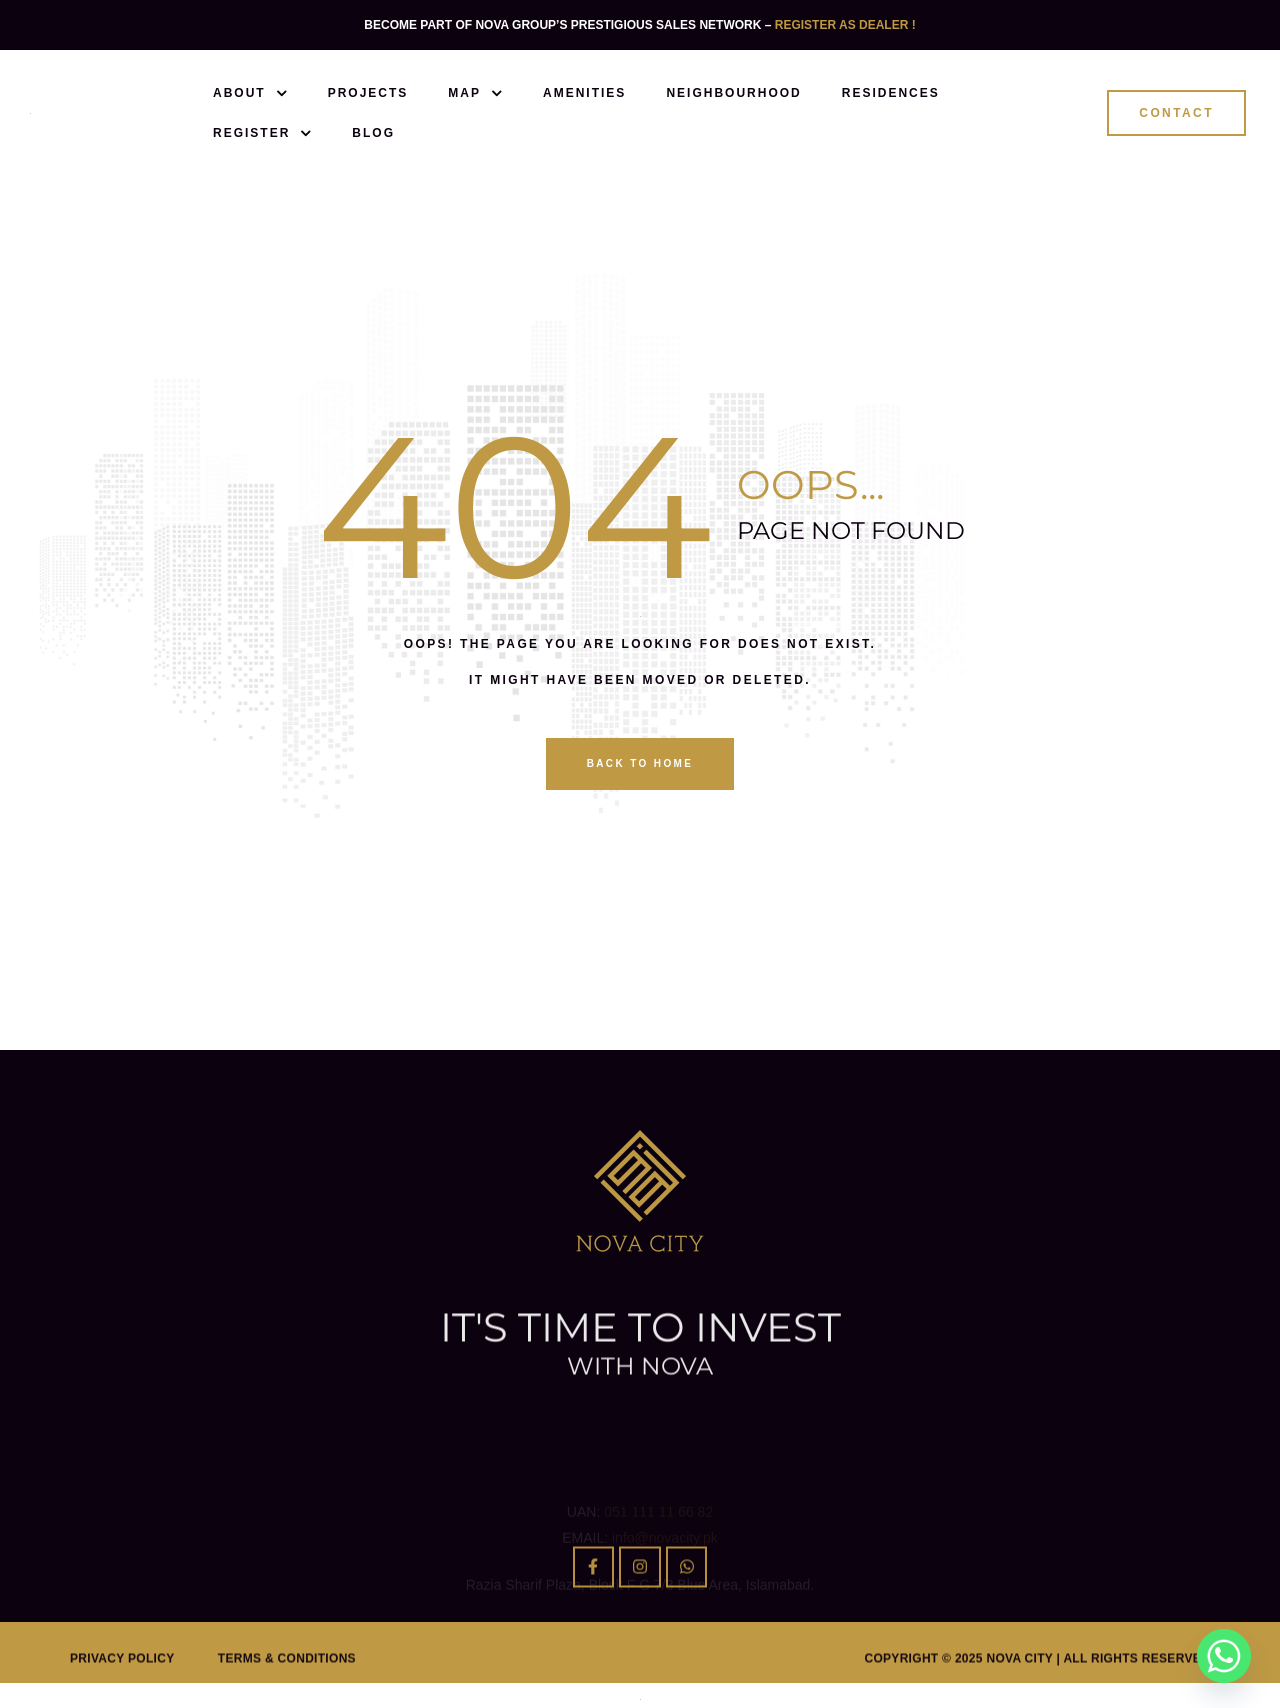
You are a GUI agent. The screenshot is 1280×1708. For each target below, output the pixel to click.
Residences (891, 93)
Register (262, 133)
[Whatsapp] (1224, 1656)
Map (475, 93)
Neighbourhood (733, 93)
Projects (368, 93)
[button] (1176, 113)
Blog (373, 133)
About (250, 93)
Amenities (584, 93)
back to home (640, 763)
